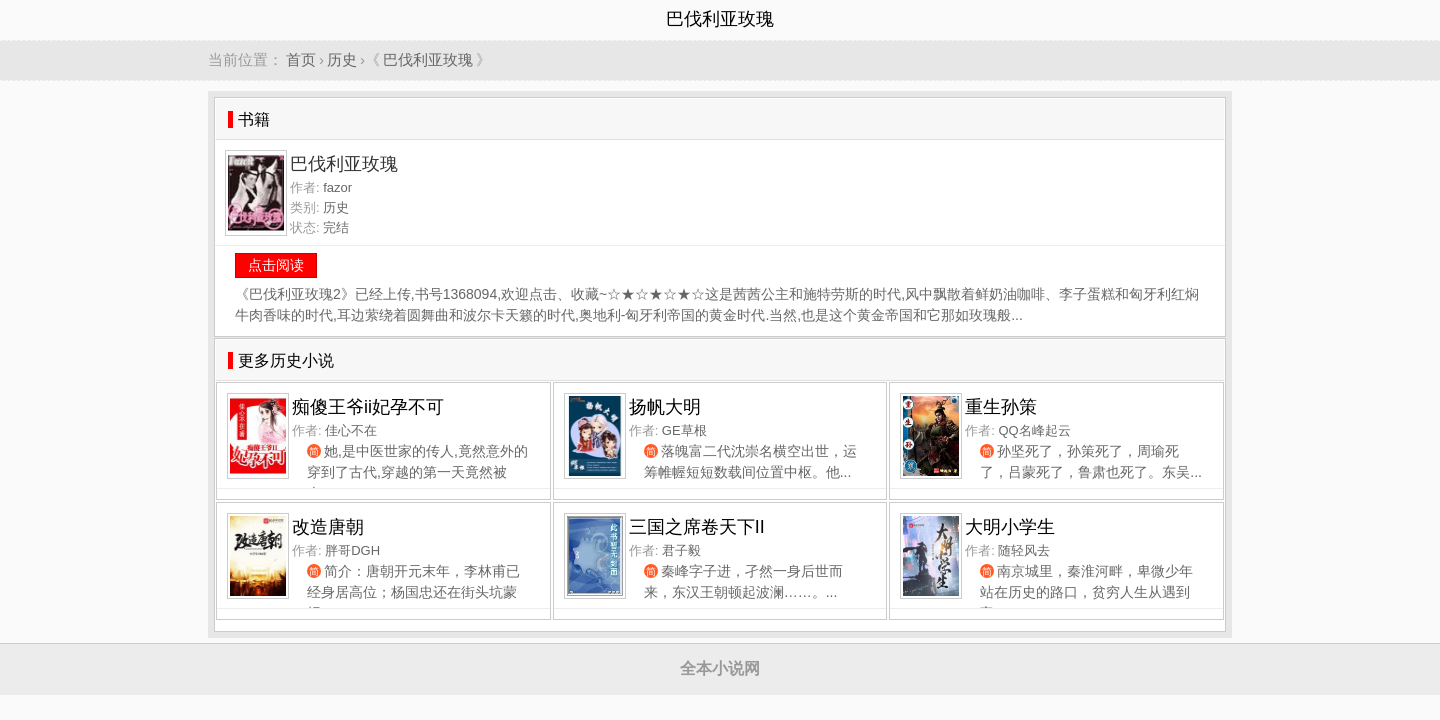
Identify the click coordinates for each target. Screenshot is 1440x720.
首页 (301, 59)
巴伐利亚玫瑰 (428, 59)
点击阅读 (276, 265)
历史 (342, 59)
